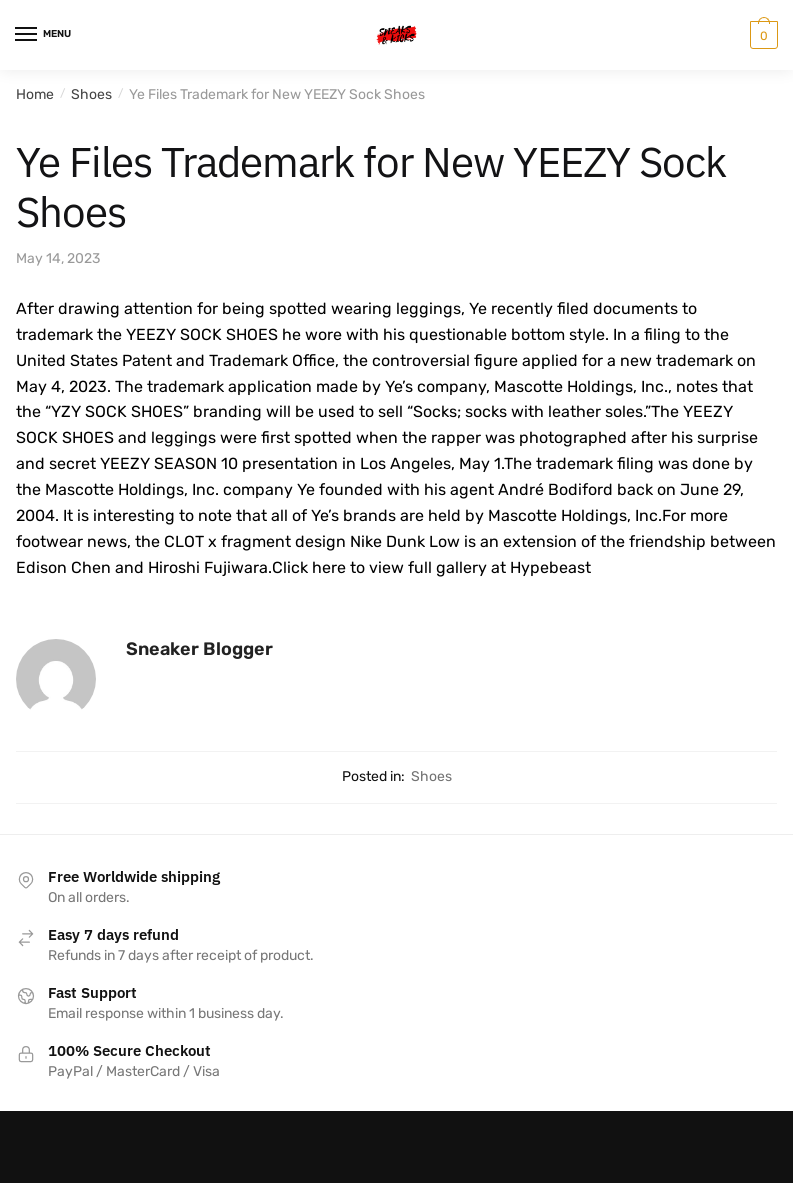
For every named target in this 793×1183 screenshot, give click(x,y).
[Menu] (45, 35)
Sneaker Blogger (199, 649)
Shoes (91, 94)
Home (35, 94)
